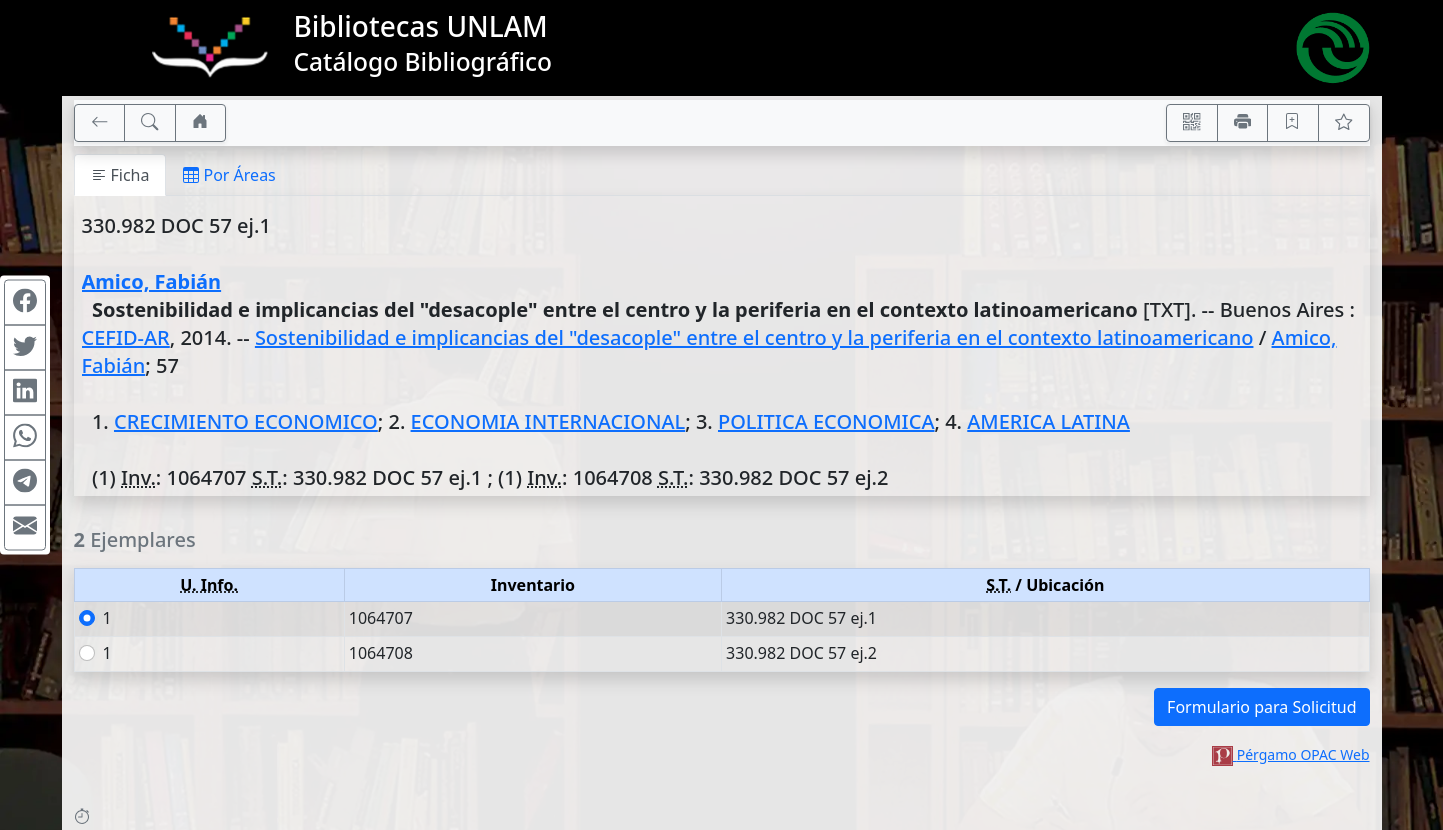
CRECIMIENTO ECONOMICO (246, 421)
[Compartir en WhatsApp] (25, 438)
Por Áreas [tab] (229, 175)
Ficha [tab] (120, 175)
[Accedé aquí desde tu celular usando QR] (1192, 123)
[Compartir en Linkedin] (25, 393)
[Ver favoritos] (1344, 123)
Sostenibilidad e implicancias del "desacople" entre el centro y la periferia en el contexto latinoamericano (754, 337)
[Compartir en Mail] (25, 528)
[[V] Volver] (100, 123)
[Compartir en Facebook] (25, 303)
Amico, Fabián (152, 281)
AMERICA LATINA (1048, 421)
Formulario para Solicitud (1261, 707)
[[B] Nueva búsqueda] (150, 123)
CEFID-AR (126, 337)
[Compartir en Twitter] (25, 348)
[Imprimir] (1243, 123)
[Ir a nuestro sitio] (201, 123)
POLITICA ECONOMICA (826, 421)
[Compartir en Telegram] (25, 483)
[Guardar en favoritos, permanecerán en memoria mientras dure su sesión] (1293, 123)
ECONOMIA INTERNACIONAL (548, 421)
